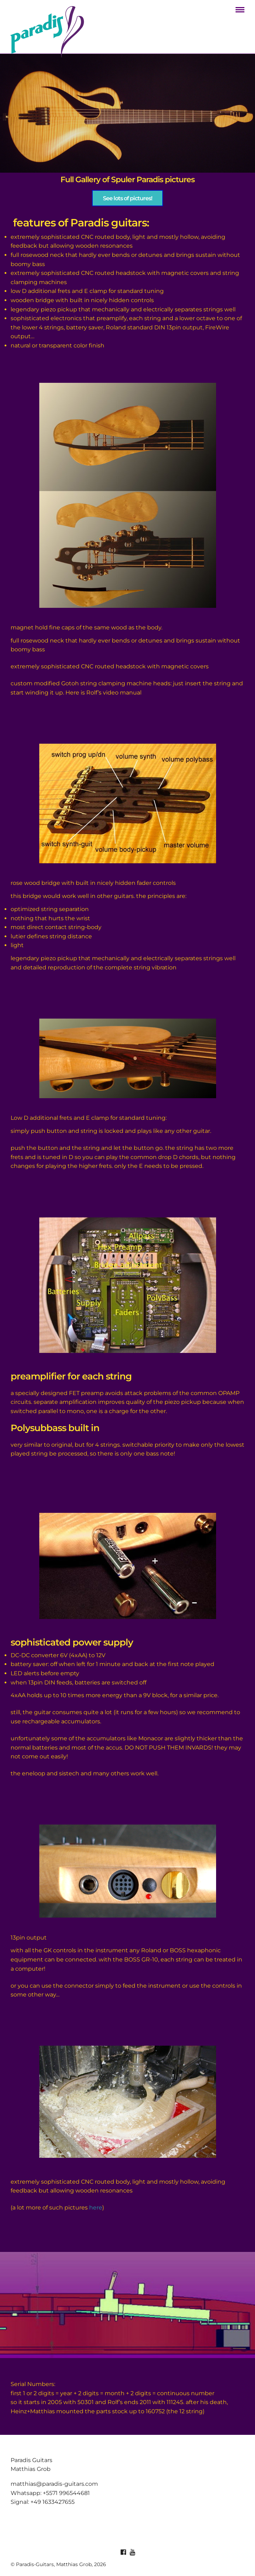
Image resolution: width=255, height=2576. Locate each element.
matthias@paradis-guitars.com (54, 2483)
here (95, 2207)
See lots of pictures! (127, 198)
